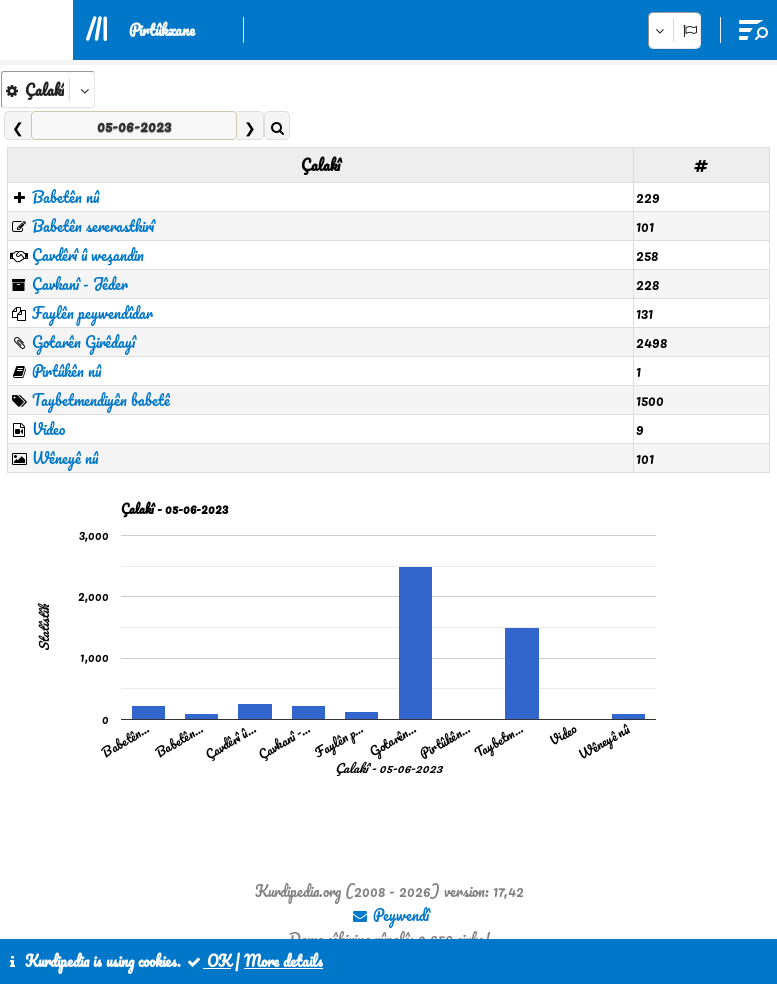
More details (283, 961)
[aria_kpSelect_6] (48, 89)
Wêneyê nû (65, 458)
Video (48, 429)
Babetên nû (65, 197)
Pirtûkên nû (66, 371)
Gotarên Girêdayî (83, 342)
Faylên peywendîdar (92, 313)
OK (208, 961)
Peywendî (390, 915)
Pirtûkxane (162, 30)
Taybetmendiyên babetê (101, 400)
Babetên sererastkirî (93, 226)
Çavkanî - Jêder (80, 284)
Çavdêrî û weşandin (88, 255)
